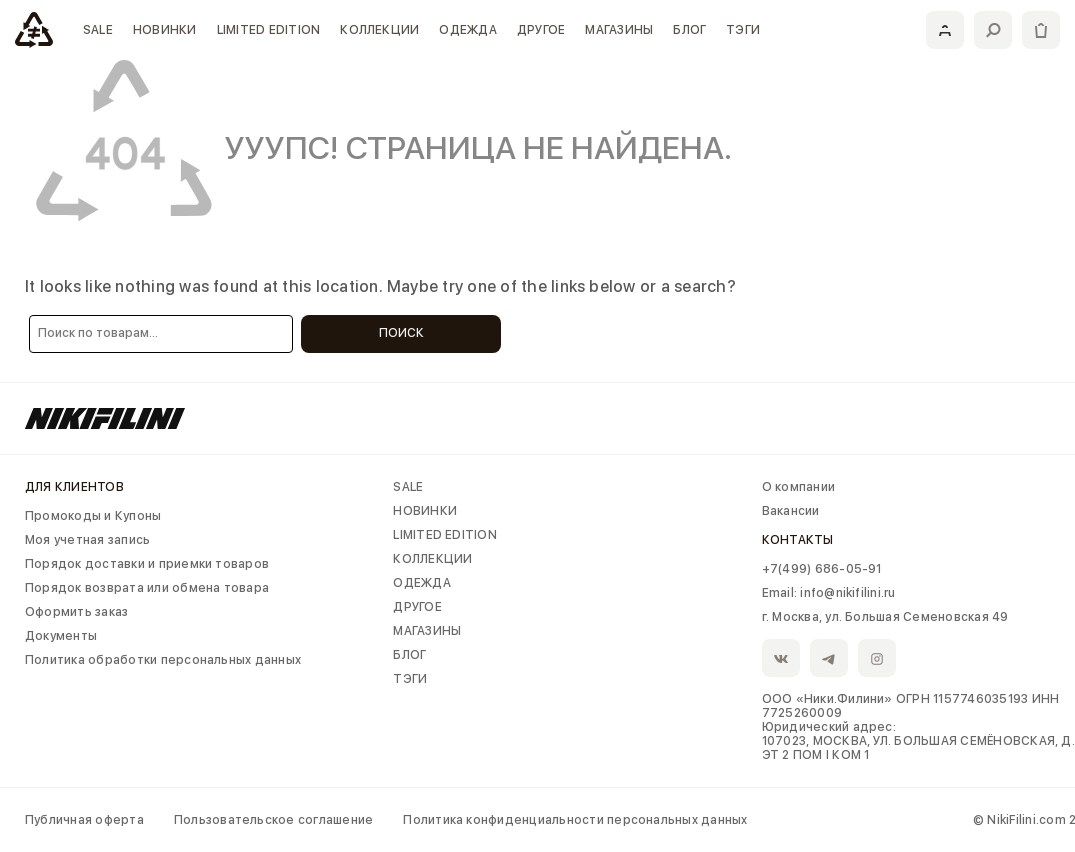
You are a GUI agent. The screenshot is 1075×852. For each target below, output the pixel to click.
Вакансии (791, 511)
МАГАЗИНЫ (619, 30)
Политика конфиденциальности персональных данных (575, 820)
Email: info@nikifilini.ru (829, 593)
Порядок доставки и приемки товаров (147, 564)
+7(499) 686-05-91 (822, 569)
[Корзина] (1041, 30)
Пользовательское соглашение (273, 820)
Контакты (798, 540)
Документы (61, 636)
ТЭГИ (743, 30)
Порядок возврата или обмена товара (147, 588)
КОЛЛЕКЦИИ (379, 30)
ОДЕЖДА (467, 30)
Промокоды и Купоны (93, 516)
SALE (98, 30)
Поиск (401, 333)
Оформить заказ (76, 612)
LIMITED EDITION (269, 30)
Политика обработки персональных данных (163, 660)
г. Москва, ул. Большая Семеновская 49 (885, 617)
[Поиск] (993, 30)
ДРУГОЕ (541, 30)
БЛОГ (689, 30)
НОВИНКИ (165, 30)
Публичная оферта (84, 820)
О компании (798, 487)
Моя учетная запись (87, 540)
